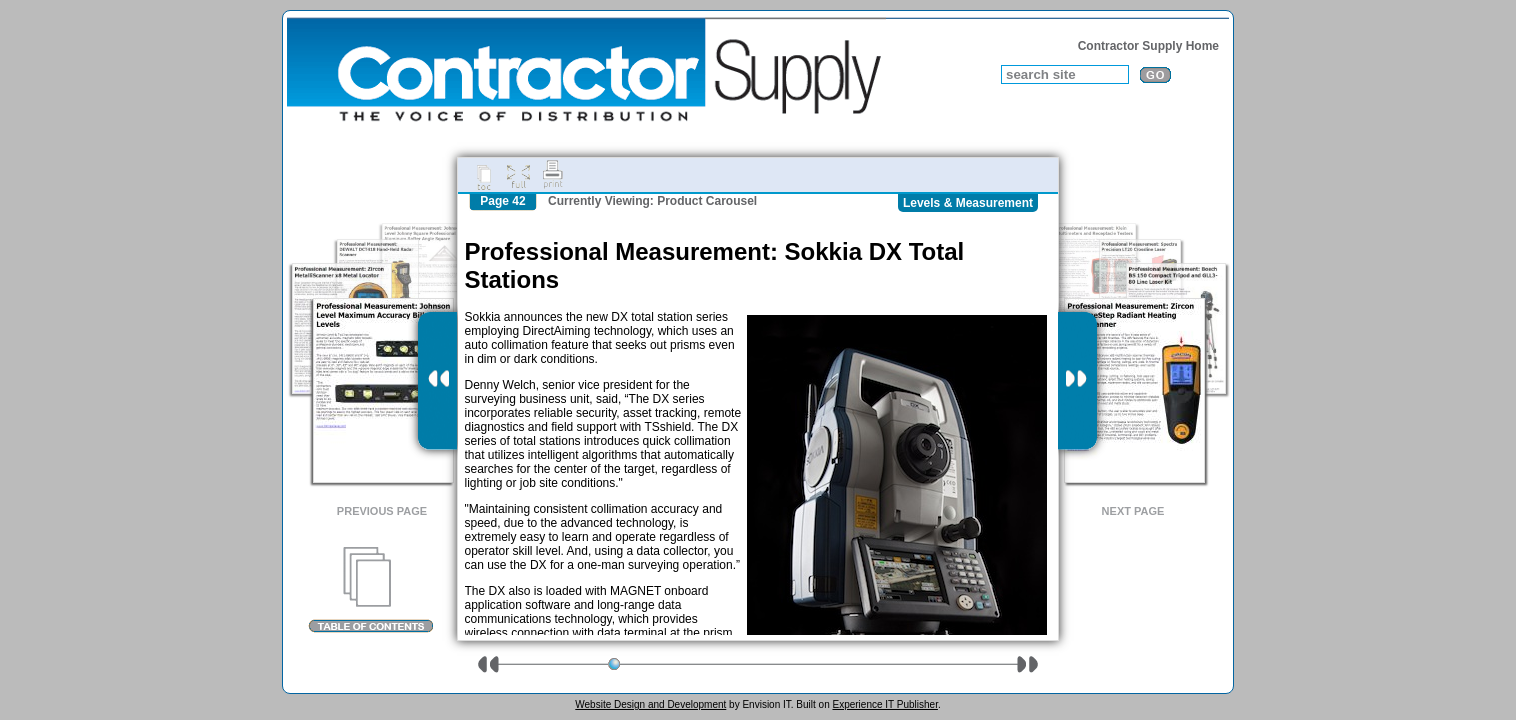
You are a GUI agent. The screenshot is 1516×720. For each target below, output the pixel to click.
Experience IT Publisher (884, 704)
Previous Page (382, 511)
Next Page (1133, 511)
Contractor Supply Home (1148, 46)
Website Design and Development (650, 704)
